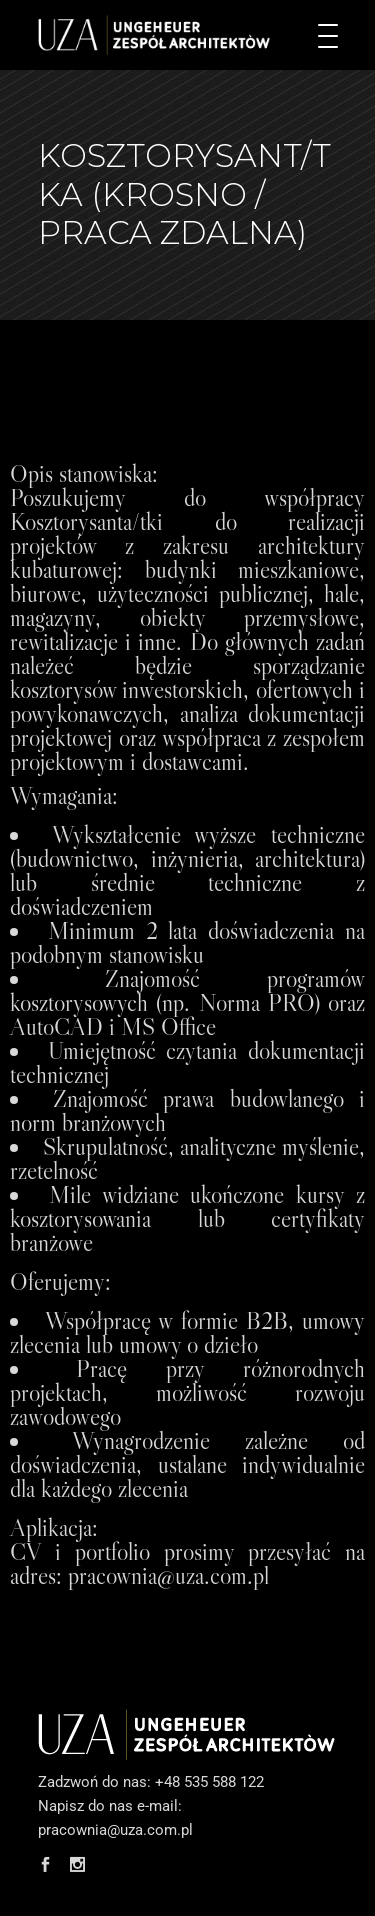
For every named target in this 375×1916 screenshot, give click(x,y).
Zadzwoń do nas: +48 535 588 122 (151, 1782)
